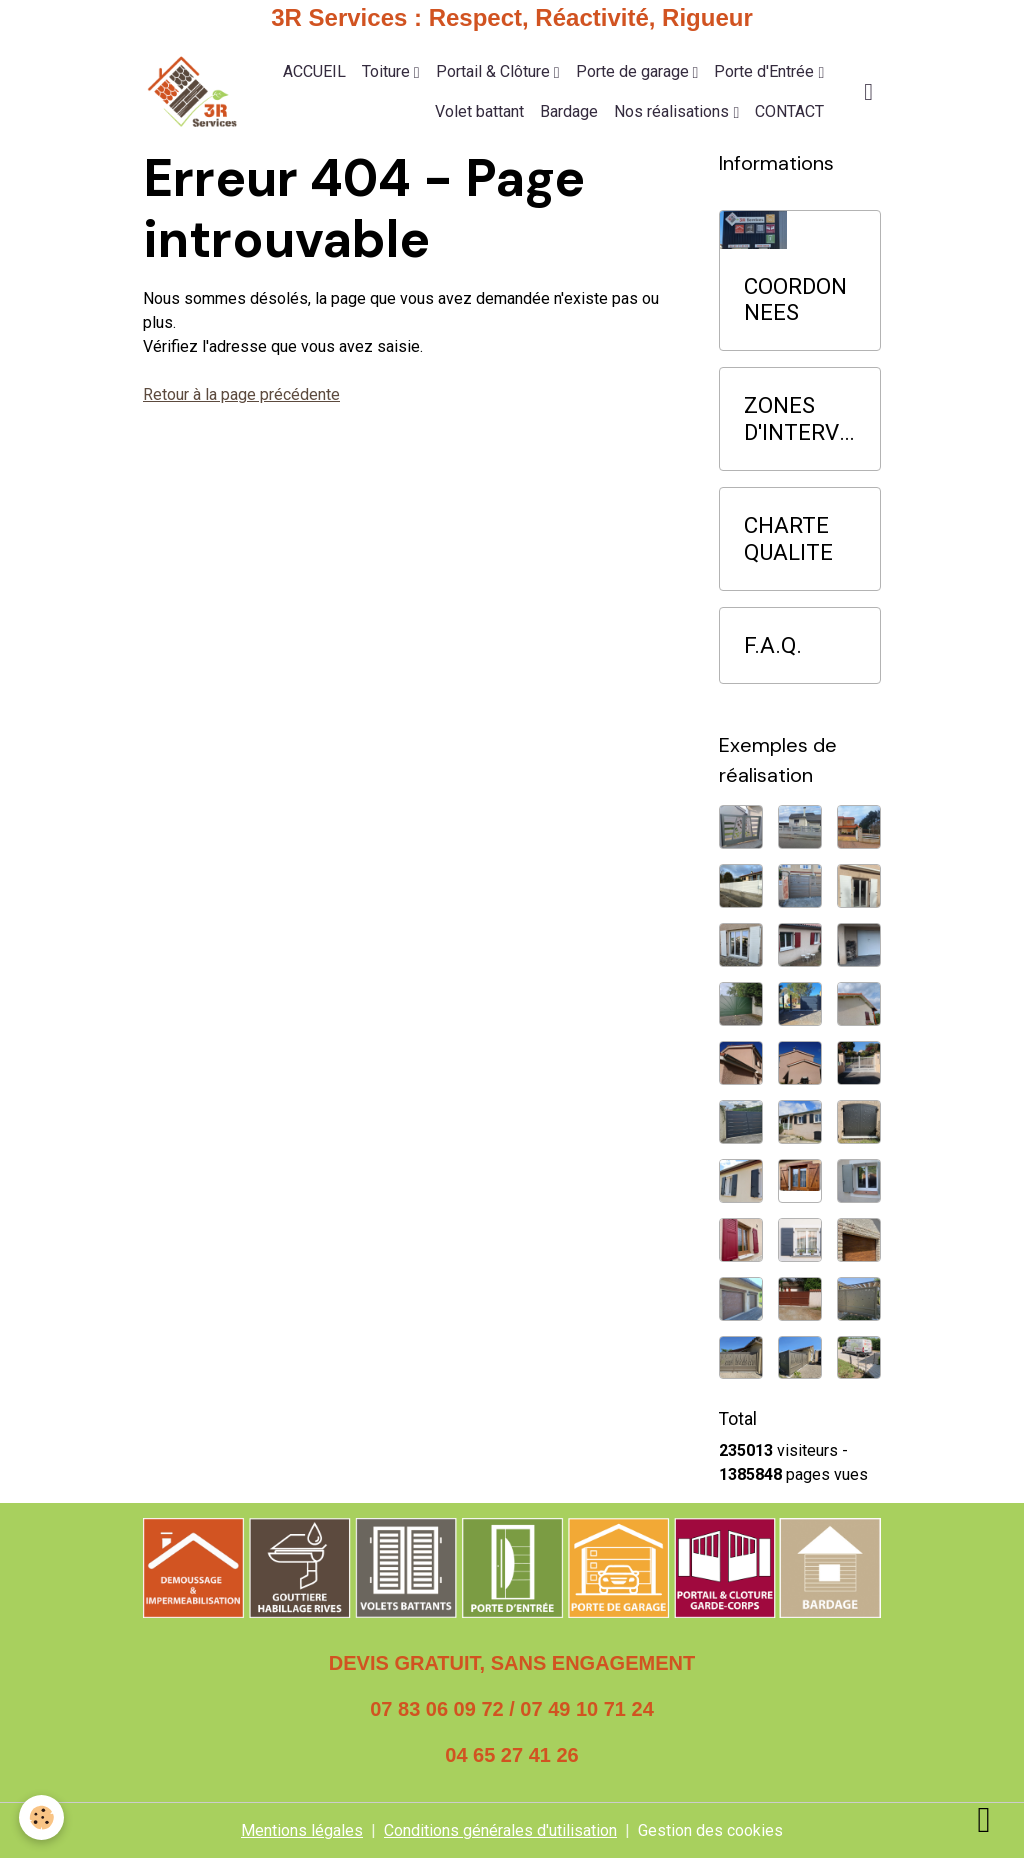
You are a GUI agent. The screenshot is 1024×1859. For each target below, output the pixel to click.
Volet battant (479, 111)
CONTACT (789, 111)
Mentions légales (302, 1830)
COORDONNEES (795, 299)
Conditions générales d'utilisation (500, 1830)
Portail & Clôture (495, 71)
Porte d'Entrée (766, 71)
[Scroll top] (984, 1819)
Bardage (569, 111)
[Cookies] (42, 1817)
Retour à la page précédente (241, 394)
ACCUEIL (314, 71)
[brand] (192, 92)
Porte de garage (634, 71)
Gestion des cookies (710, 1830)
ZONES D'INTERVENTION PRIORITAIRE (798, 419)
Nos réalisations (673, 111)
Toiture (388, 71)
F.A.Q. (773, 645)
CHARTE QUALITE (788, 538)
